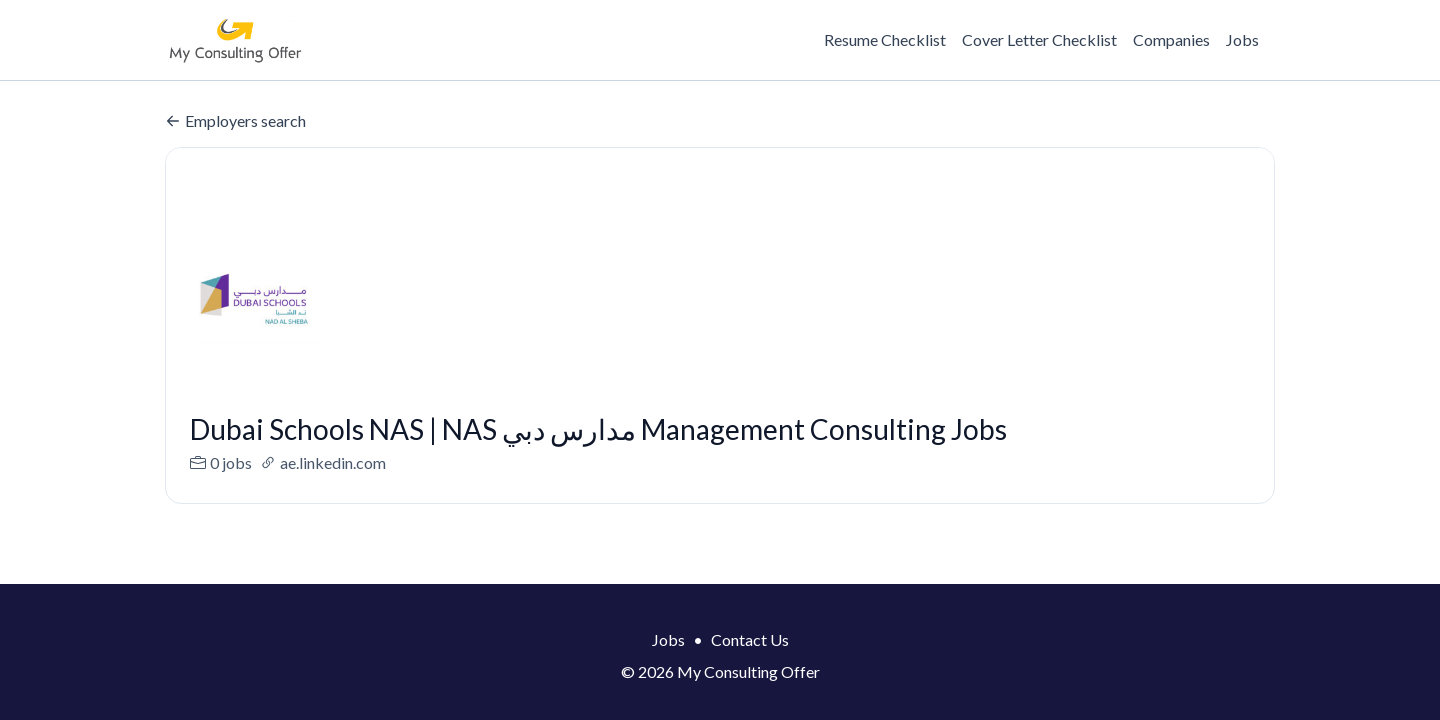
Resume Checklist (885, 39)
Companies (1171, 39)
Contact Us (750, 639)
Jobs (1242, 39)
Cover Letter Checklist (1039, 39)
